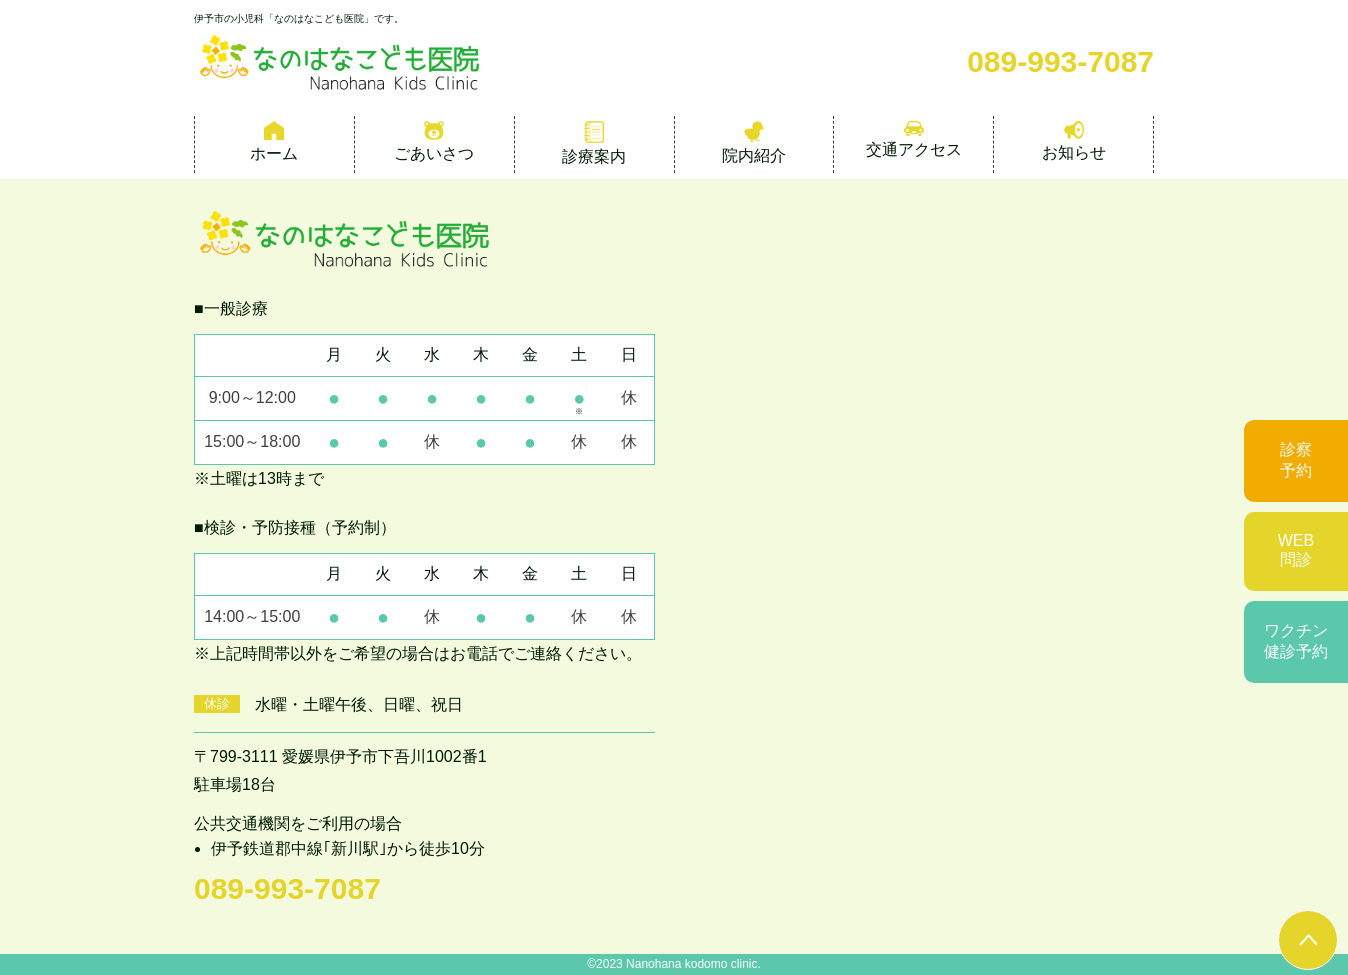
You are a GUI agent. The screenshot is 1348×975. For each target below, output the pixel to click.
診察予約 (1296, 460)
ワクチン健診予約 (1296, 641)
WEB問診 (1296, 550)
